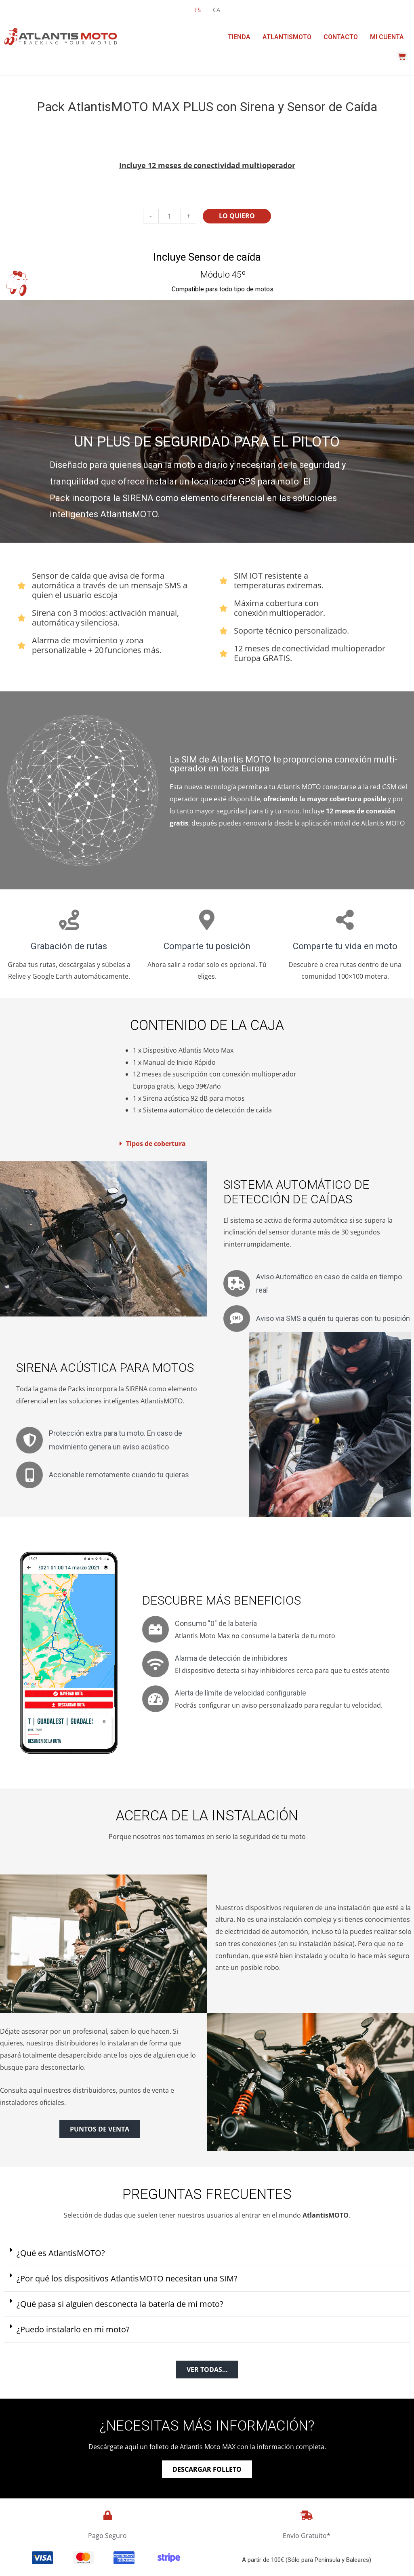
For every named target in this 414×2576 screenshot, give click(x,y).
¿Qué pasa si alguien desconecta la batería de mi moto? (120, 2305)
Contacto (341, 37)
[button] (205, 1144)
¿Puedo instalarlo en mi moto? (73, 2330)
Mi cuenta (387, 37)
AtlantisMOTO (287, 37)
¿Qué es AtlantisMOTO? (61, 2254)
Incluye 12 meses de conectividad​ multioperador (207, 165)
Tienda (239, 37)
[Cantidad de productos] (169, 216)
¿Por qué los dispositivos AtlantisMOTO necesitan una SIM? (127, 2279)
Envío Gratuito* (306, 2536)
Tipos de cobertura (156, 1144)
